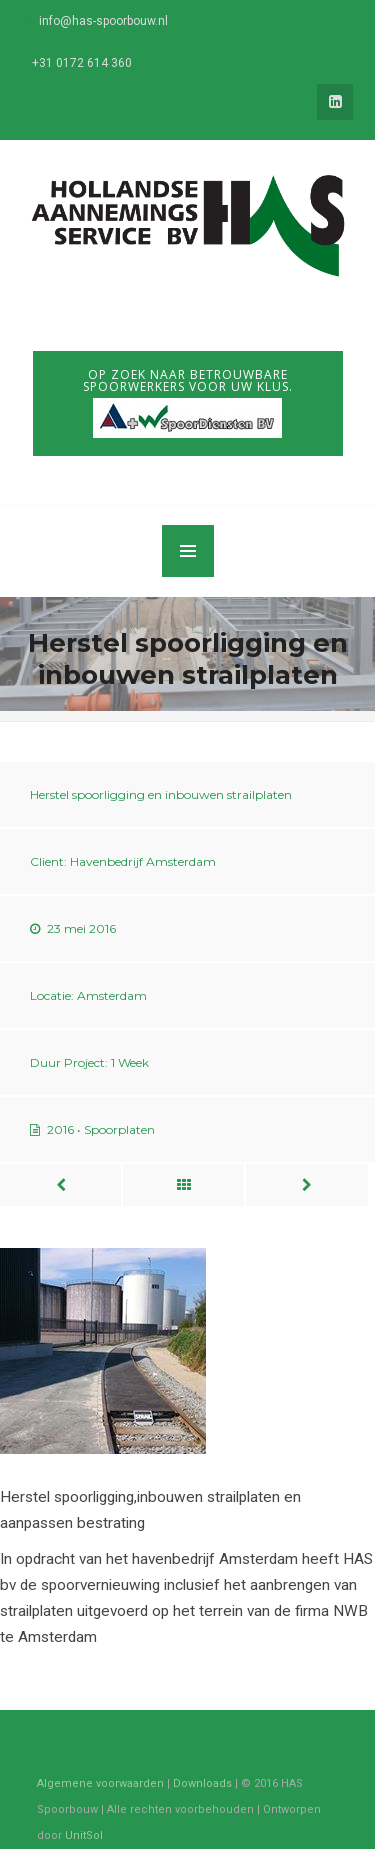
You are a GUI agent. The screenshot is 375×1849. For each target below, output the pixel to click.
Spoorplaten (119, 1129)
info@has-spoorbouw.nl (103, 21)
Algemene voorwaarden (100, 1783)
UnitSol (84, 1835)
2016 (60, 1129)
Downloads (202, 1783)
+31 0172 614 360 (82, 63)
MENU (188, 551)
